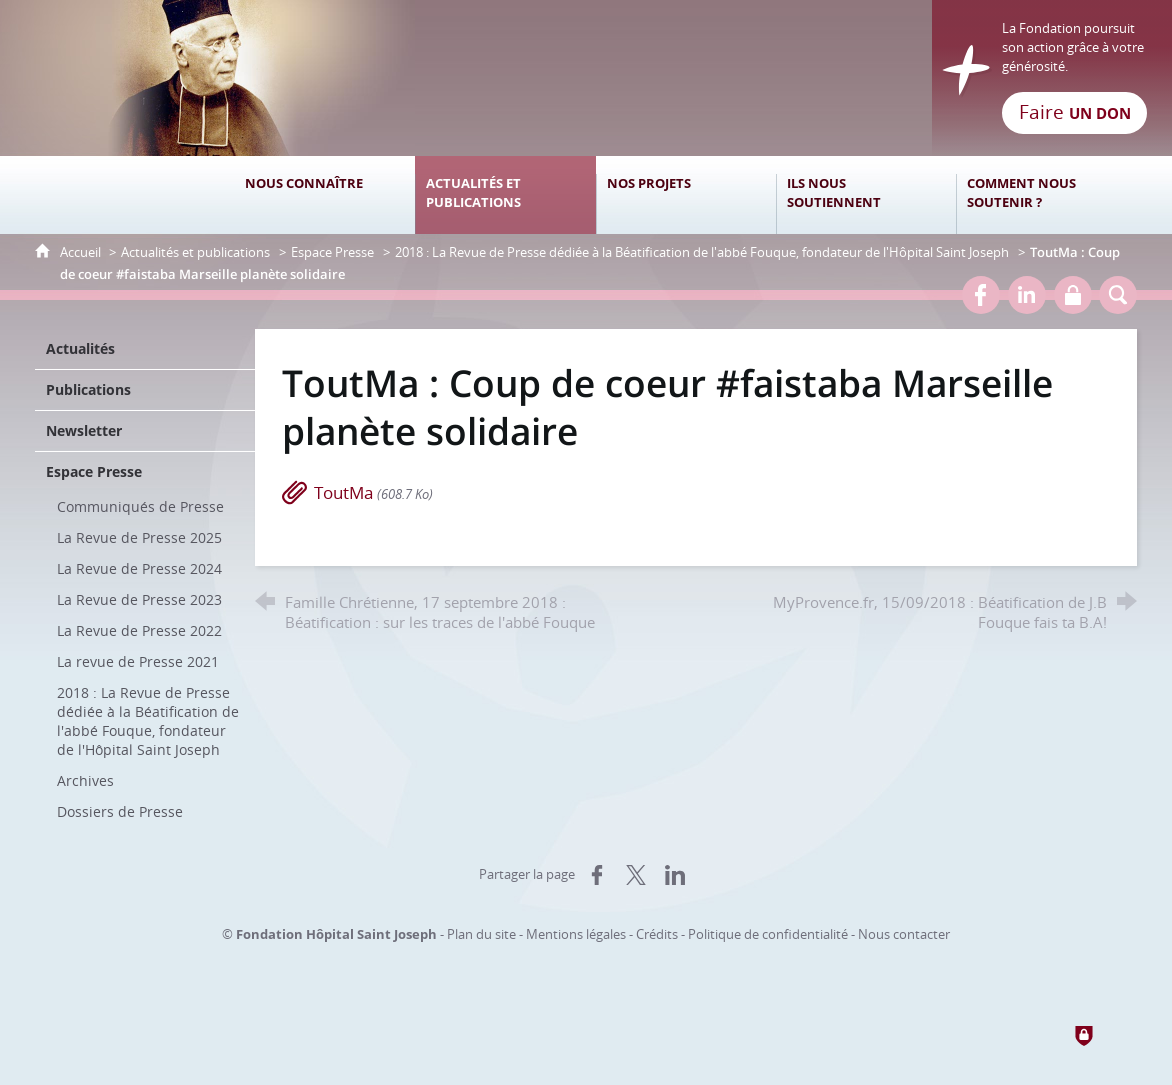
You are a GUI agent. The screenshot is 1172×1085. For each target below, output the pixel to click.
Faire (1075, 112)
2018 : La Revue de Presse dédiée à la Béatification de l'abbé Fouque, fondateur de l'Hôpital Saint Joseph (702, 252)
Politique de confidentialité (768, 934)
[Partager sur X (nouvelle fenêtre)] (636, 875)
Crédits (657, 934)
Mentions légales (576, 934)
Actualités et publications (195, 252)
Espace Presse (332, 252)
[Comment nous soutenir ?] (1046, 195)
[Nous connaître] (325, 195)
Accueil (82, 252)
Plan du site (481, 934)
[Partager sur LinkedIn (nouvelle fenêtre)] (675, 875)
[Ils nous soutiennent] (866, 195)
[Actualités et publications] (505, 195)
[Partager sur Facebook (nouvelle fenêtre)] (597, 875)
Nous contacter (904, 934)
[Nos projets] (686, 195)
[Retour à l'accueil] (586, 78)
